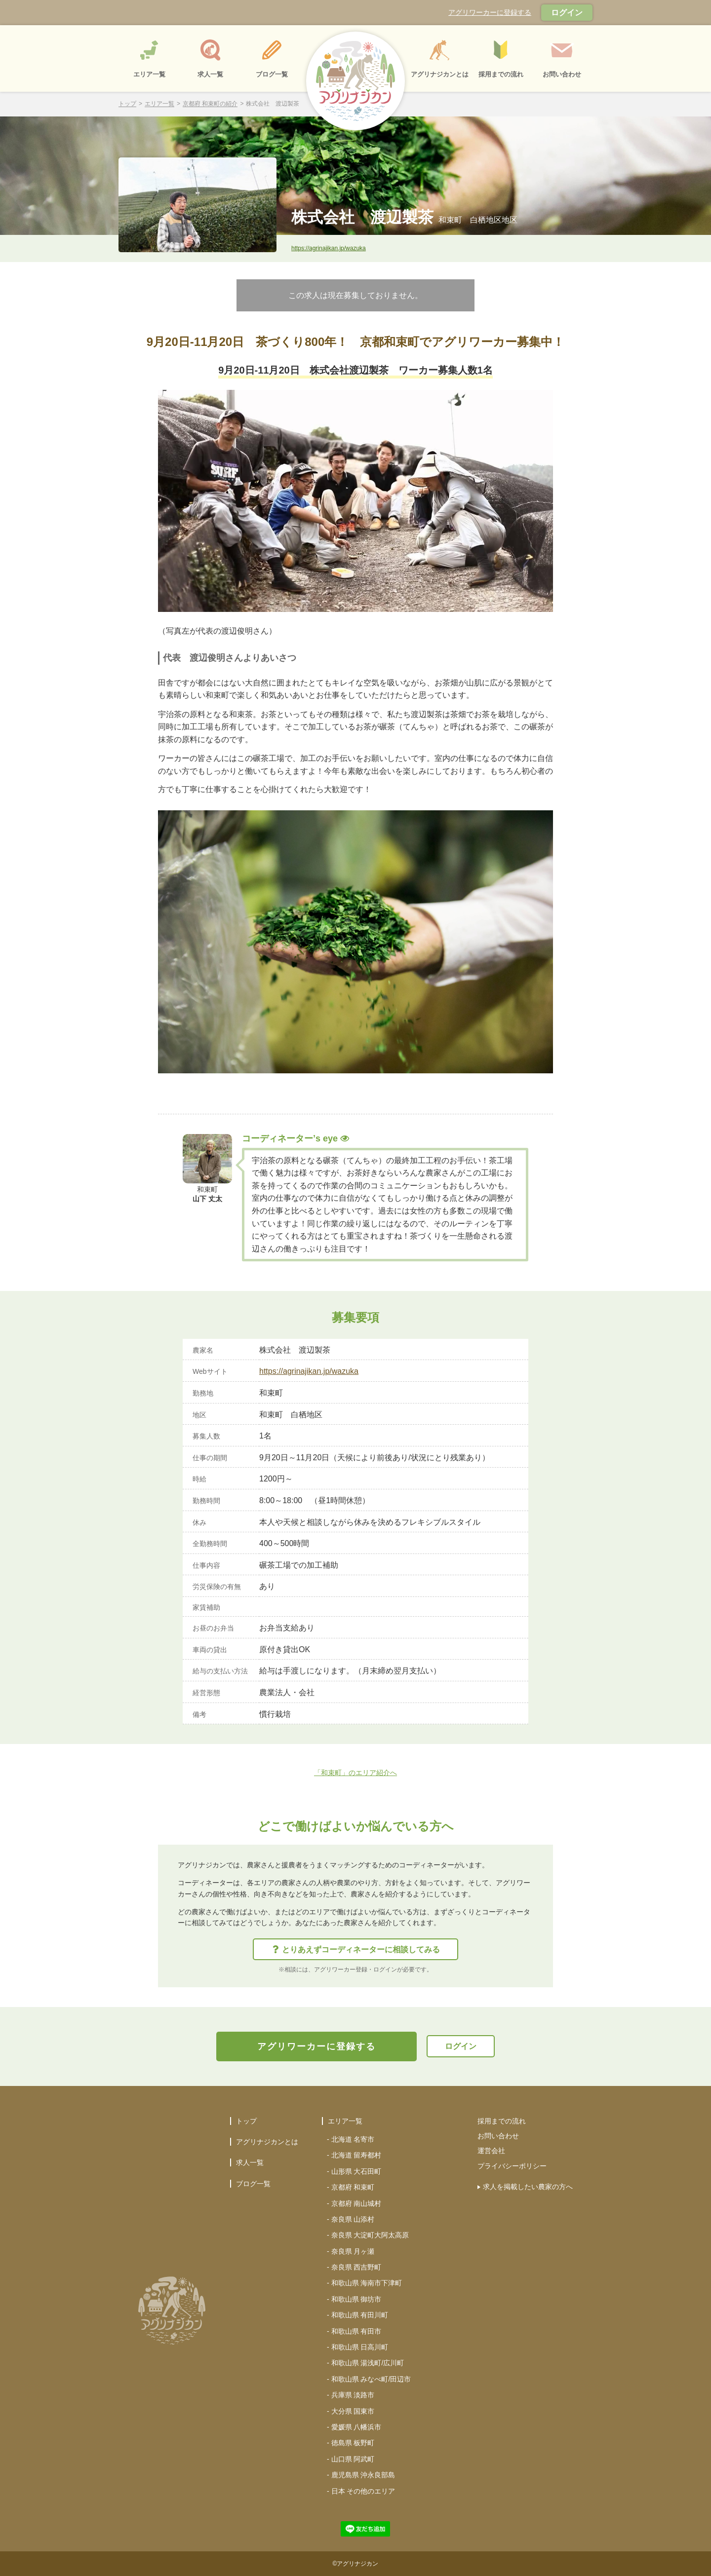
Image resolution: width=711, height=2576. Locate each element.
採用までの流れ (501, 2121)
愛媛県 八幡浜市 (356, 2427)
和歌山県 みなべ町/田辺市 (371, 2379)
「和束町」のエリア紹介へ (355, 1773)
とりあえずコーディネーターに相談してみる (356, 1949)
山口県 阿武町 (353, 2459)
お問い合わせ (498, 2136)
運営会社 (491, 2151)
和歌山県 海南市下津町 (366, 2283)
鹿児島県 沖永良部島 (363, 2475)
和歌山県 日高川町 (360, 2347)
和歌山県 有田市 (356, 2331)
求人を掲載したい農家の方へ (528, 2187)
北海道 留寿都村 (356, 2155)
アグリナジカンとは (267, 2142)
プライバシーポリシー (512, 2166)
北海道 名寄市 (353, 2139)
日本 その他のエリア (363, 2491)
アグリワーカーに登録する (489, 12)
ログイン (567, 12)
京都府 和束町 (353, 2187)
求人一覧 (250, 2162)
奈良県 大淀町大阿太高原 (370, 2235)
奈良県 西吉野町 (356, 2267)
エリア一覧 (159, 104)
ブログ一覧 (253, 2184)
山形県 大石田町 (356, 2171)
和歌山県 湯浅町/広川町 (367, 2363)
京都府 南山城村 (356, 2203)
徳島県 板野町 (353, 2443)
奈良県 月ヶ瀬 (353, 2251)
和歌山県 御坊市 (356, 2299)
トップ (127, 104)
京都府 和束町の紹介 (210, 104)
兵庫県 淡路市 (353, 2395)
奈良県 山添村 (353, 2219)
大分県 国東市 (353, 2411)
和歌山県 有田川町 (360, 2315)
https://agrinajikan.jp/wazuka (328, 248)
